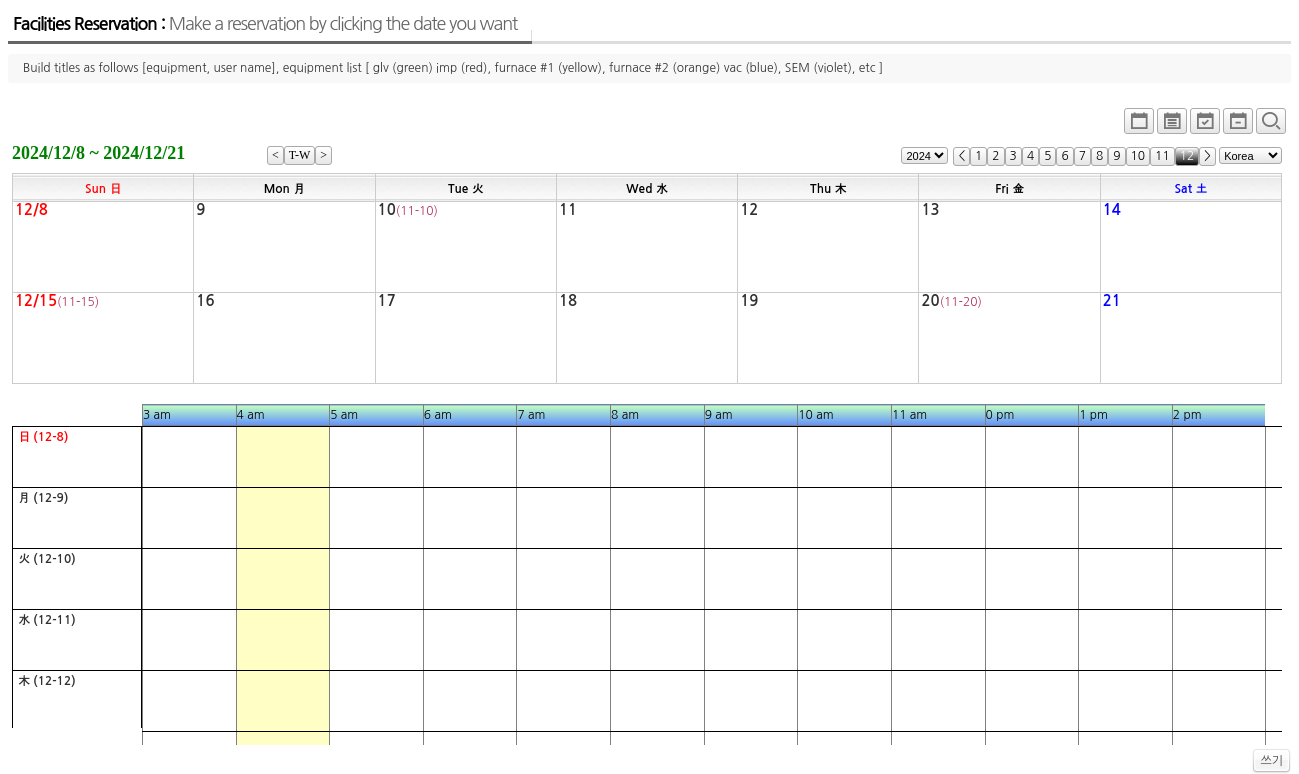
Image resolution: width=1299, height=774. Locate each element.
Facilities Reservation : (265, 24)
